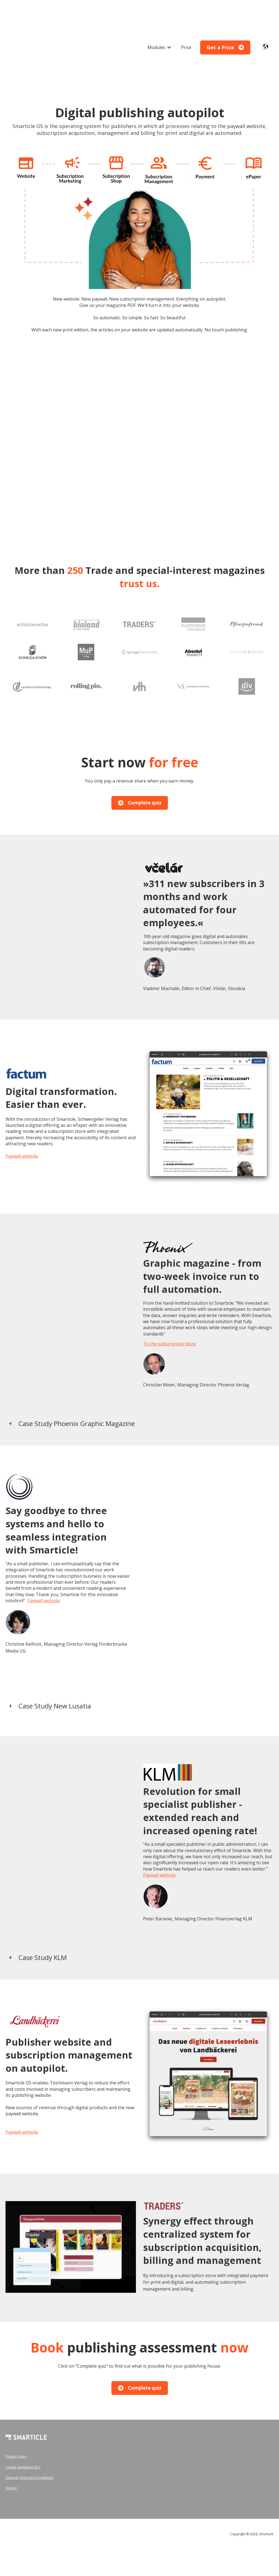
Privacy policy (16, 2414)
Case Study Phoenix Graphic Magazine (76, 1381)
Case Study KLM (42, 1915)
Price (186, 26)
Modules (156, 26)
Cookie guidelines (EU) (23, 2424)
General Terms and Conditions (29, 2435)
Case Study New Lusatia (54, 1663)
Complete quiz (140, 760)
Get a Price (225, 26)
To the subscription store (169, 1302)
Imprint (11, 2446)
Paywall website (22, 1114)
